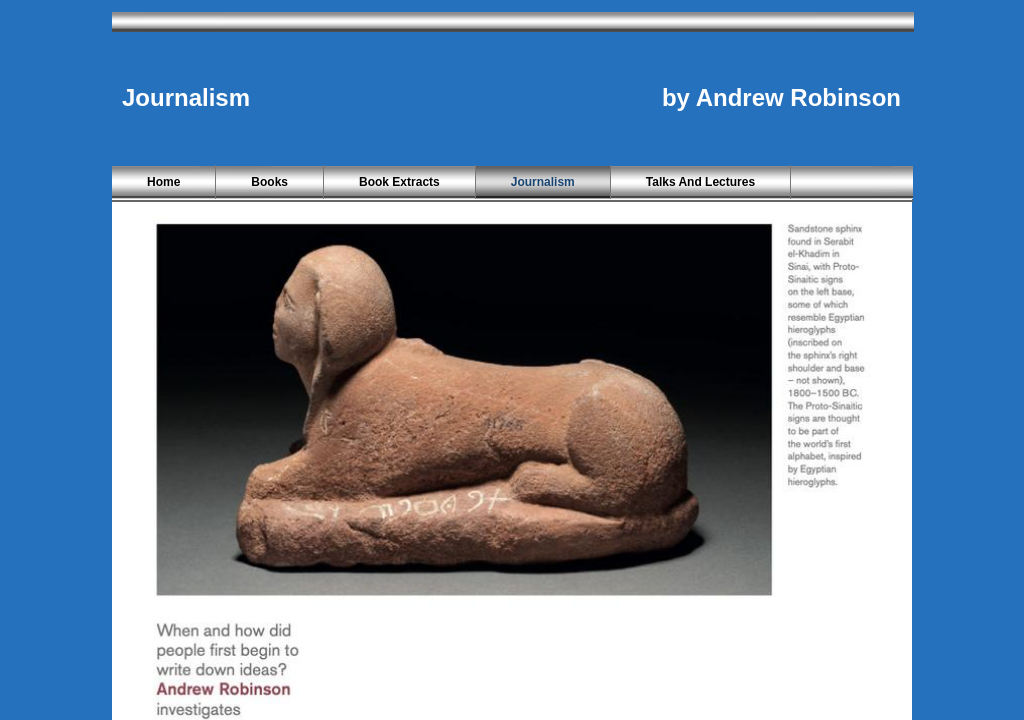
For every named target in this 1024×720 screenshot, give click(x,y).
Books (269, 182)
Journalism (543, 182)
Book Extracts (399, 182)
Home (163, 182)
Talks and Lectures (700, 182)
